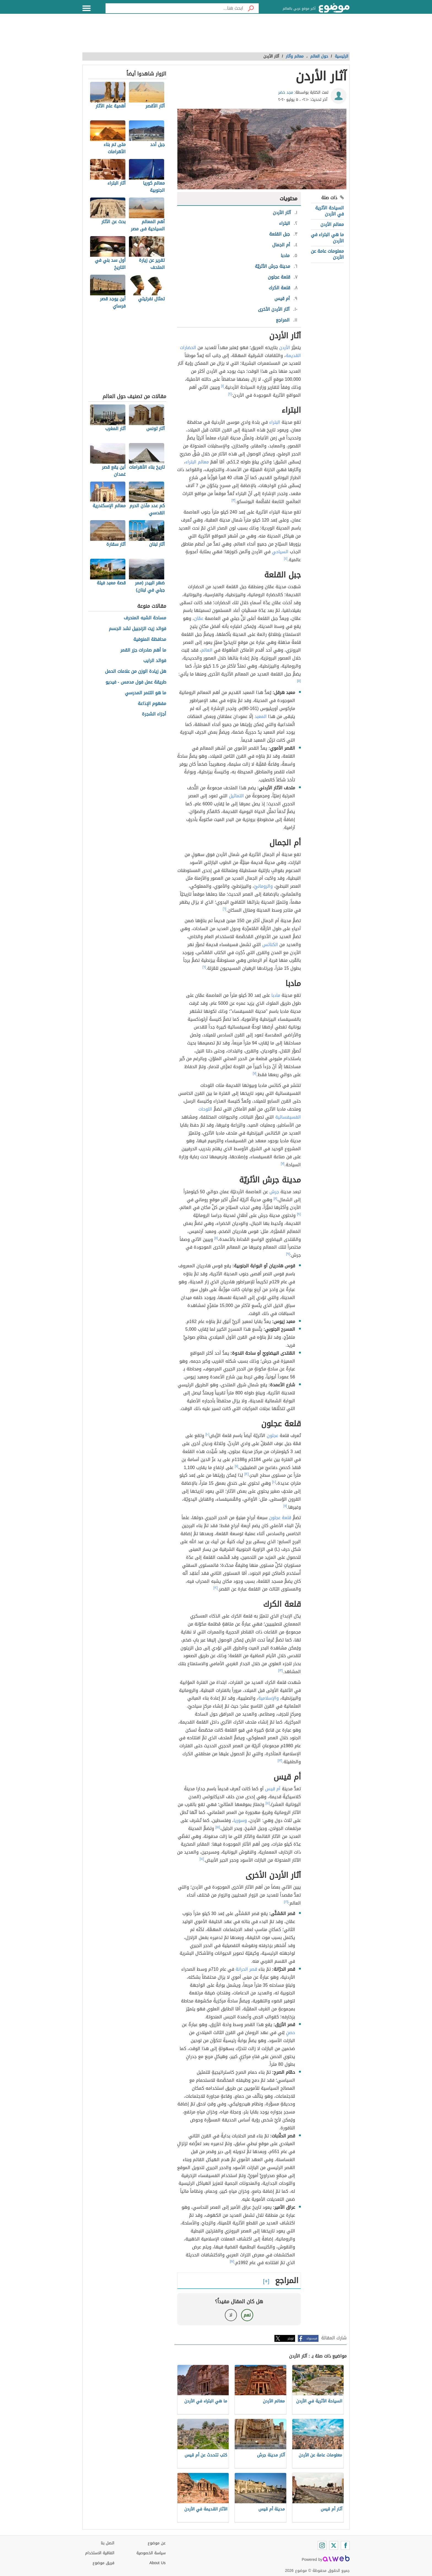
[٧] (254, 1073)
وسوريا (240, 1820)
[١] (222, 386)
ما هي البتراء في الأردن (327, 237)
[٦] (224, 909)
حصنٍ (290, 2032)
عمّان (198, 618)
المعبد (261, 716)
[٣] (234, 500)
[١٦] (286, 1902)
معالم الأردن (332, 224)
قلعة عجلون (280, 1517)
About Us (157, 2563)
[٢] (230, 394)
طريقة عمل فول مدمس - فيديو (136, 682)
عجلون (272, 1435)
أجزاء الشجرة (154, 714)
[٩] (299, 1214)
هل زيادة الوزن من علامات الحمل (135, 672)
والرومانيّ (263, 886)
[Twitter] (333, 2545)
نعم (247, 2315)
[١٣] (280, 1670)
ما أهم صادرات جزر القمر (143, 650)
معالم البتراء (197, 462)
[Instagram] (322, 2545)
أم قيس (272, 1788)
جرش (274, 1191)
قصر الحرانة (246, 1969)
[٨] (275, 1198)
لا (230, 2315)
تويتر (291, 2338)
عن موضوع (157, 2543)
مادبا (275, 995)
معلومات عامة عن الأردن (327, 254)
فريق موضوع (103, 2563)
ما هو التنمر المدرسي (145, 693)
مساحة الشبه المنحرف (145, 618)
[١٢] (246, 1474)
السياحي (280, 551)
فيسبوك (311, 2338)
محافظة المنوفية (149, 640)
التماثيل (236, 796)
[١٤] (268, 1803)
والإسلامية (268, 1698)
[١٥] (217, 1827)
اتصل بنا (107, 2543)
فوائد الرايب (154, 661)
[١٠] (207, 1434)
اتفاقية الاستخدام (99, 2553)
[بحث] (251, 8)
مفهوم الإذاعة (152, 704)
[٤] (286, 558)
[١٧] (232, 2261)
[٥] (299, 681)
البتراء (274, 422)
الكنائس (270, 944)
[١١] (236, 1466)
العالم (206, 650)
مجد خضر (285, 92)
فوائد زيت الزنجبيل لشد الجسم (137, 629)
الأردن (284, 347)
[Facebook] (345, 2545)
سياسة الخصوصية (151, 2553)
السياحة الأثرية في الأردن (329, 211)
